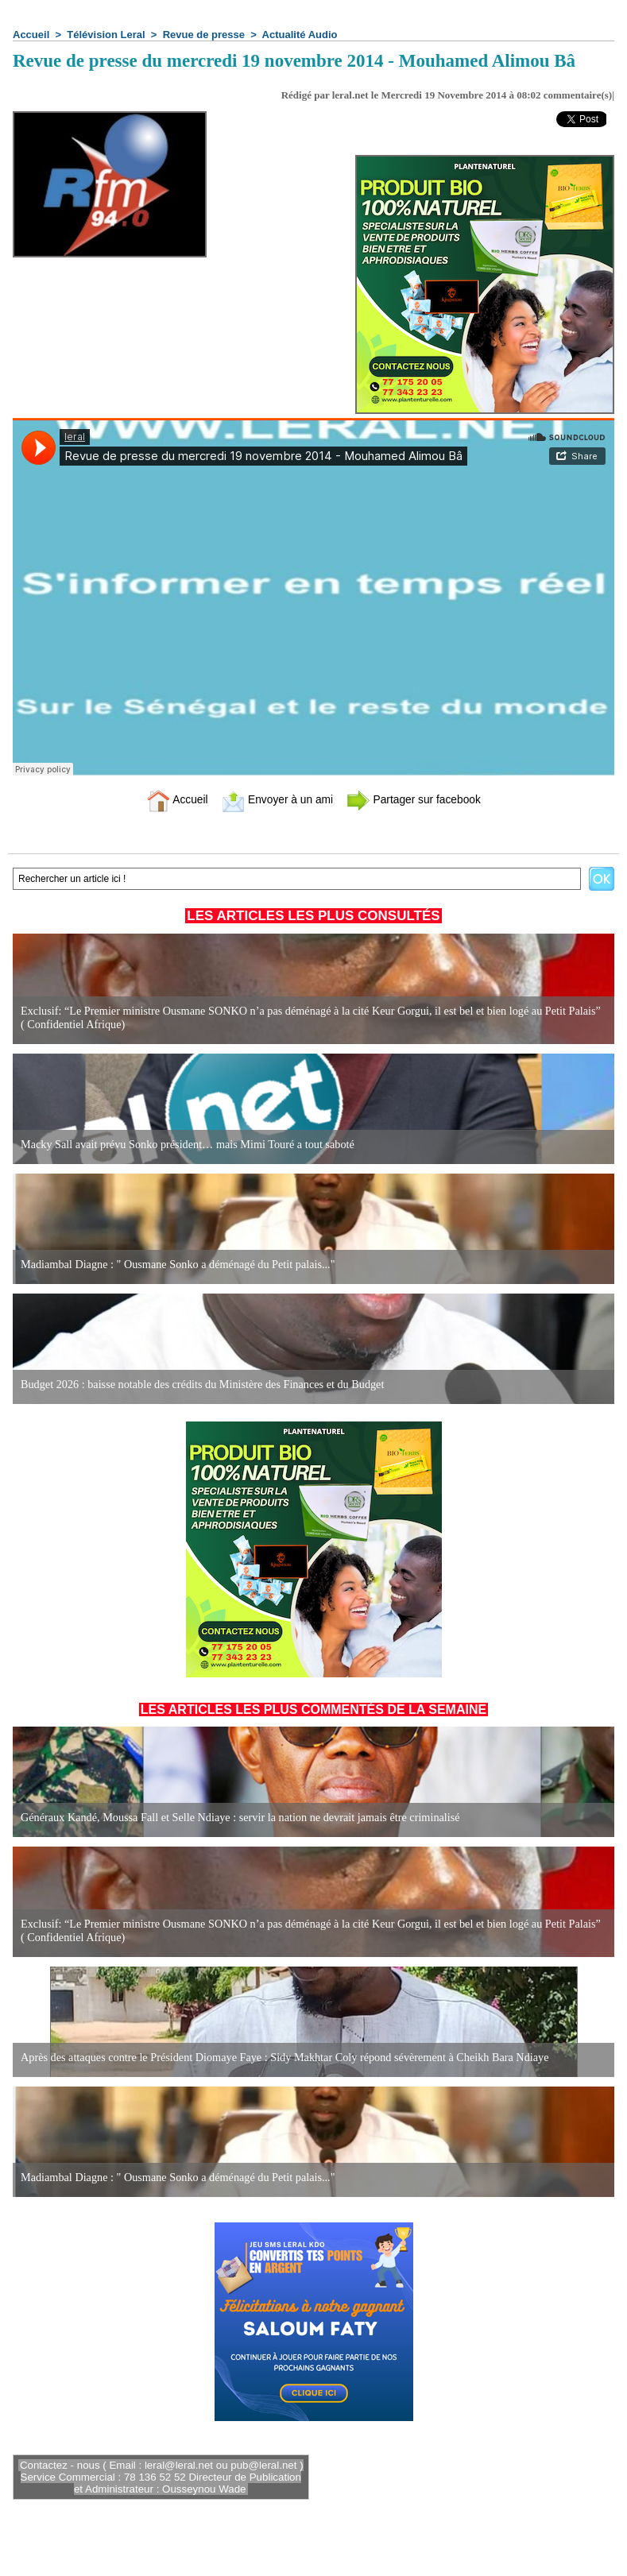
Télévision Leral (106, 35)
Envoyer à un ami (274, 799)
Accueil (31, 35)
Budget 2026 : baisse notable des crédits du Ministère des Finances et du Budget (199, 1384)
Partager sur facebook (419, 799)
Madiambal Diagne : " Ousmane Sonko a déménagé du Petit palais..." (175, 1265)
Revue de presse (204, 35)
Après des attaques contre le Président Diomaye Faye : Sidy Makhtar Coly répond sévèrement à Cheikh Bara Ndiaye (280, 2058)
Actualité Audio (300, 35)
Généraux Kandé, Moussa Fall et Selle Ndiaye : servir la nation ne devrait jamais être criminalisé (236, 1818)
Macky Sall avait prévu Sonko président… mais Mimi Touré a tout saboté (185, 1145)
